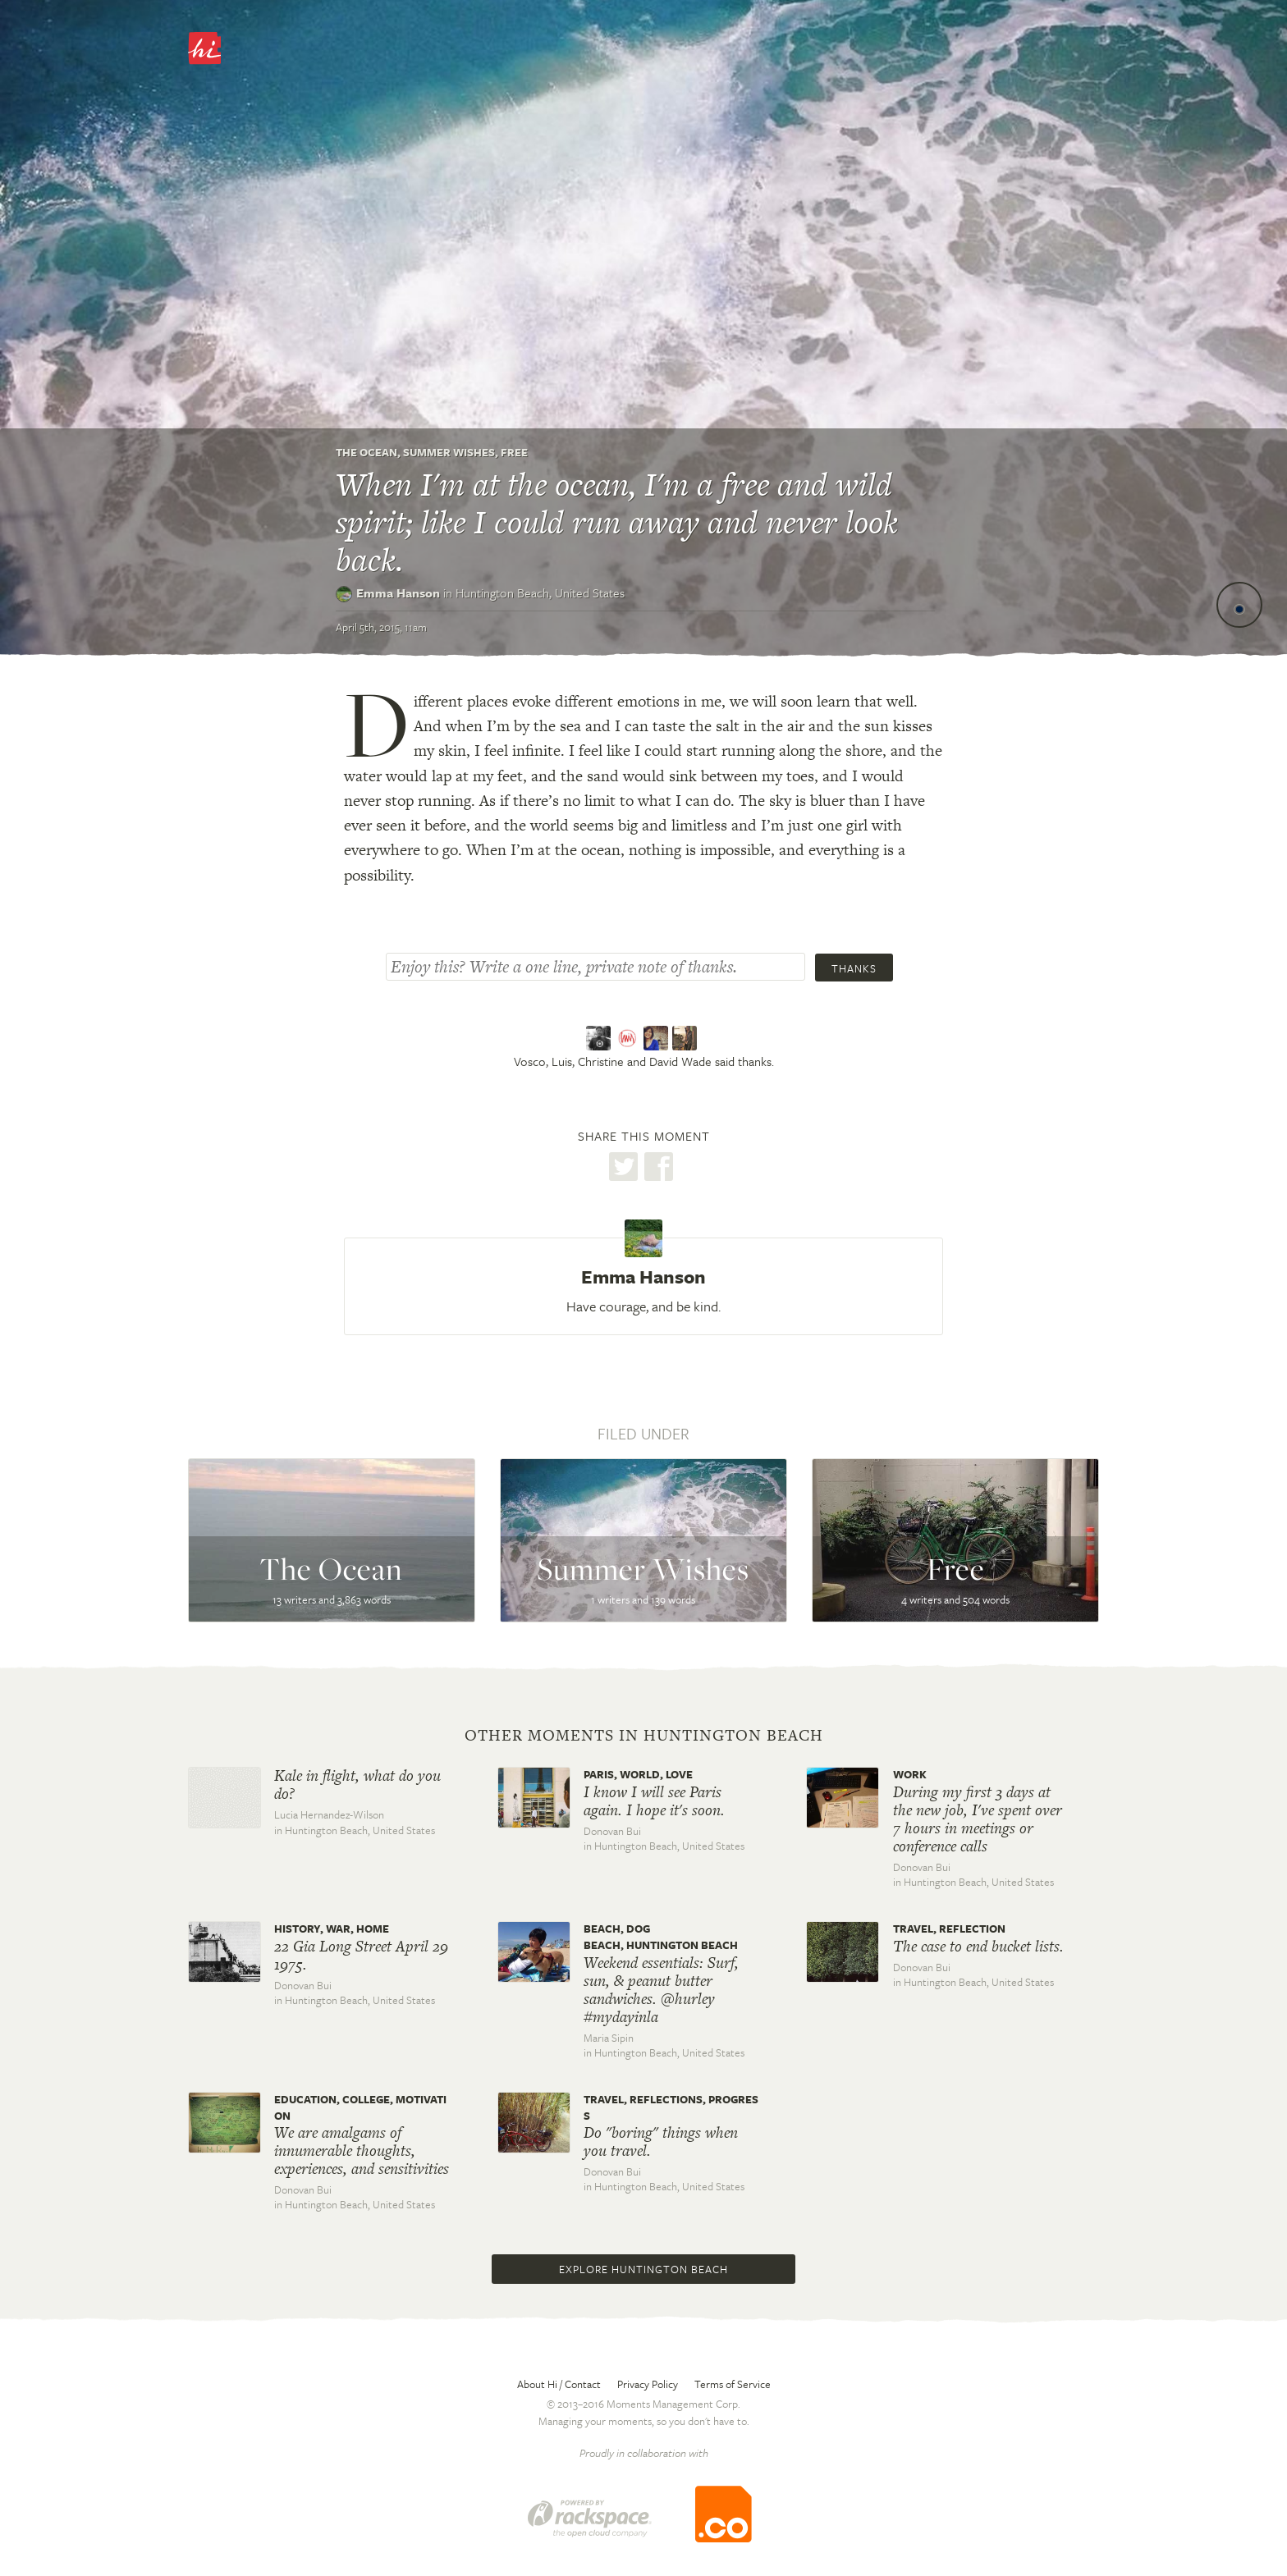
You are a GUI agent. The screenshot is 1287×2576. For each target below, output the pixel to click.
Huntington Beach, (540, 592)
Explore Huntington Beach (643, 2269)
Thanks (854, 968)
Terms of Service (732, 2384)
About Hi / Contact (559, 2384)
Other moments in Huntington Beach (644, 1735)
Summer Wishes (449, 452)
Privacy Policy (647, 2384)
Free (514, 452)
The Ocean (366, 452)
